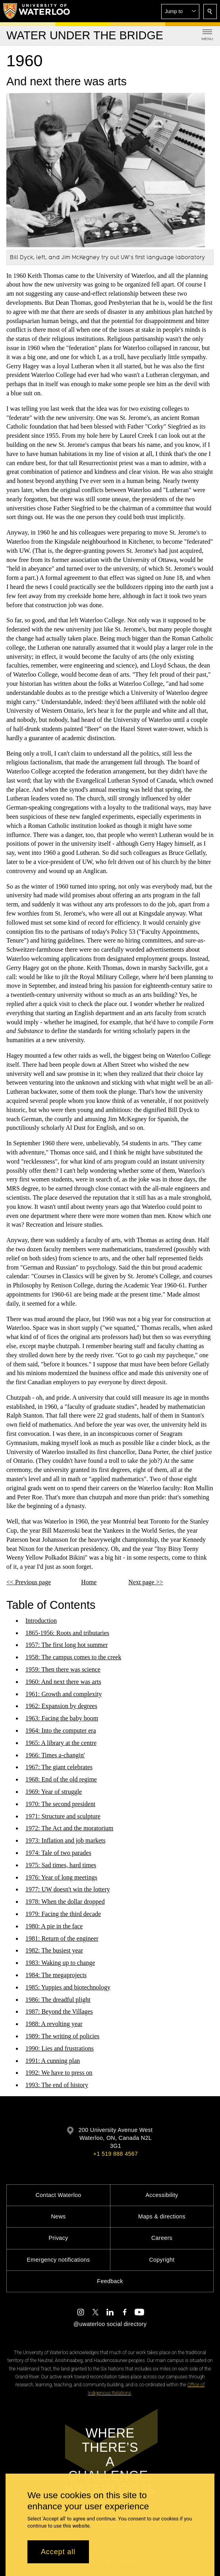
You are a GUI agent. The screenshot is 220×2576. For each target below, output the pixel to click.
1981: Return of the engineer (61, 1938)
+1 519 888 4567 (115, 2154)
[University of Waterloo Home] (37, 11)
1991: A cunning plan (52, 2060)
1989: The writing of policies (62, 2036)
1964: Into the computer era (60, 1730)
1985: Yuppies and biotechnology (67, 1986)
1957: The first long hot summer (66, 1644)
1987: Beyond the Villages (59, 2011)
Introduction (41, 1620)
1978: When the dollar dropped (65, 1901)
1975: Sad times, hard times (60, 1864)
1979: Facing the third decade (63, 1913)
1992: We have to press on (59, 2072)
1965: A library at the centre (60, 1742)
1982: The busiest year (54, 1950)
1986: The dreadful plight (58, 1999)
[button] (180, 11)
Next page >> (145, 1582)
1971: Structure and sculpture (62, 1815)
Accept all (58, 2552)
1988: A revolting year (54, 2023)
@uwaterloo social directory (110, 2324)
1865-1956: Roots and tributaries (67, 1632)
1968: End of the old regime (61, 1779)
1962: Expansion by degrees (61, 1706)
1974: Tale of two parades (58, 1852)
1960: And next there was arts (63, 1681)
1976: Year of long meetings (61, 1877)
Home (88, 1582)
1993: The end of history (56, 2085)
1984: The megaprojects (56, 1975)
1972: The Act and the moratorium (69, 1828)
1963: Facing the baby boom (61, 1718)
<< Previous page (28, 1582)
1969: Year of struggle (53, 1791)
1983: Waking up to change (60, 1962)
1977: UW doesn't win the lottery (67, 1889)
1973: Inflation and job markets (65, 1840)
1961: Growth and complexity (63, 1693)
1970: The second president (60, 1804)
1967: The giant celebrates (59, 1767)
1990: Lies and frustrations (59, 2048)
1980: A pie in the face (54, 1925)
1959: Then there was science (62, 1669)
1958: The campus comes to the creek (73, 1657)
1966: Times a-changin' (55, 1754)
